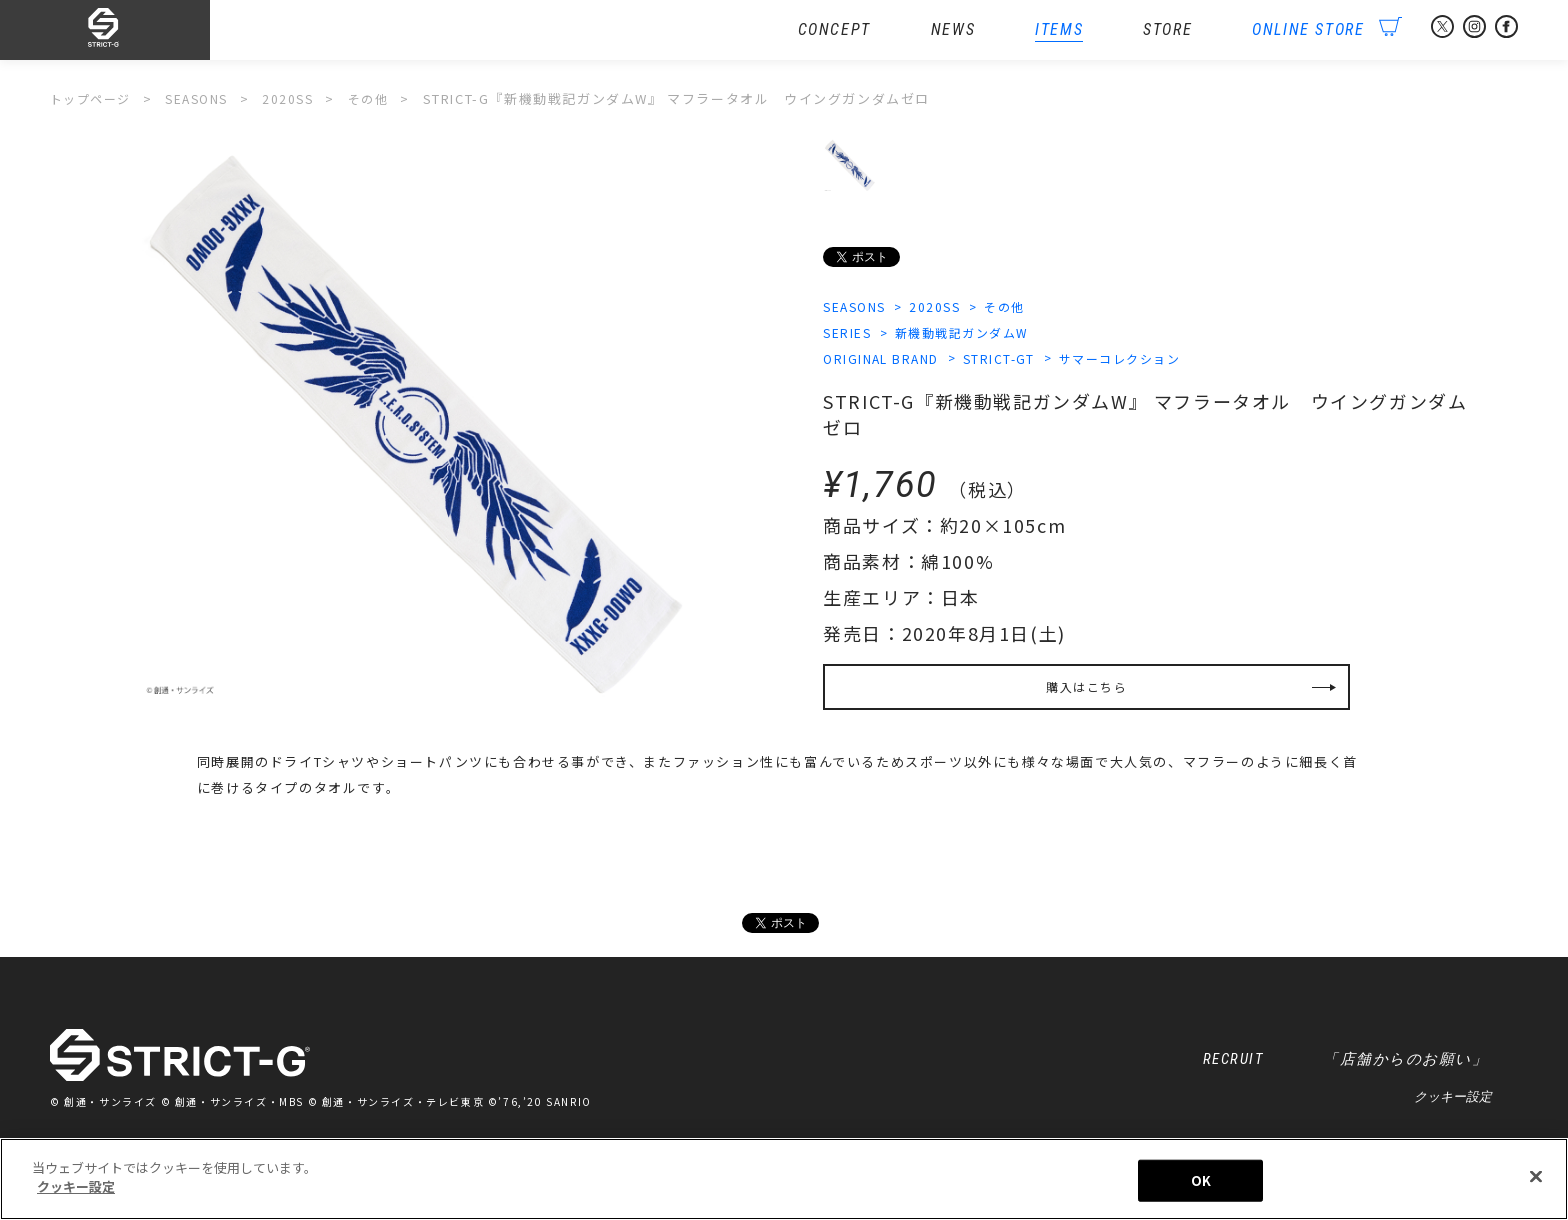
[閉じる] (1536, 1178)
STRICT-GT (1011, 361)
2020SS (945, 307)
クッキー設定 (1453, 1105)
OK (1201, 1181)
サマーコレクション (1140, 361)
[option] (415, 429)
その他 (1020, 307)
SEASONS (857, 307)
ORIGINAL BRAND (885, 361)
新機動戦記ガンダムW (972, 334)
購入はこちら (1087, 693)
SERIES (848, 334)
